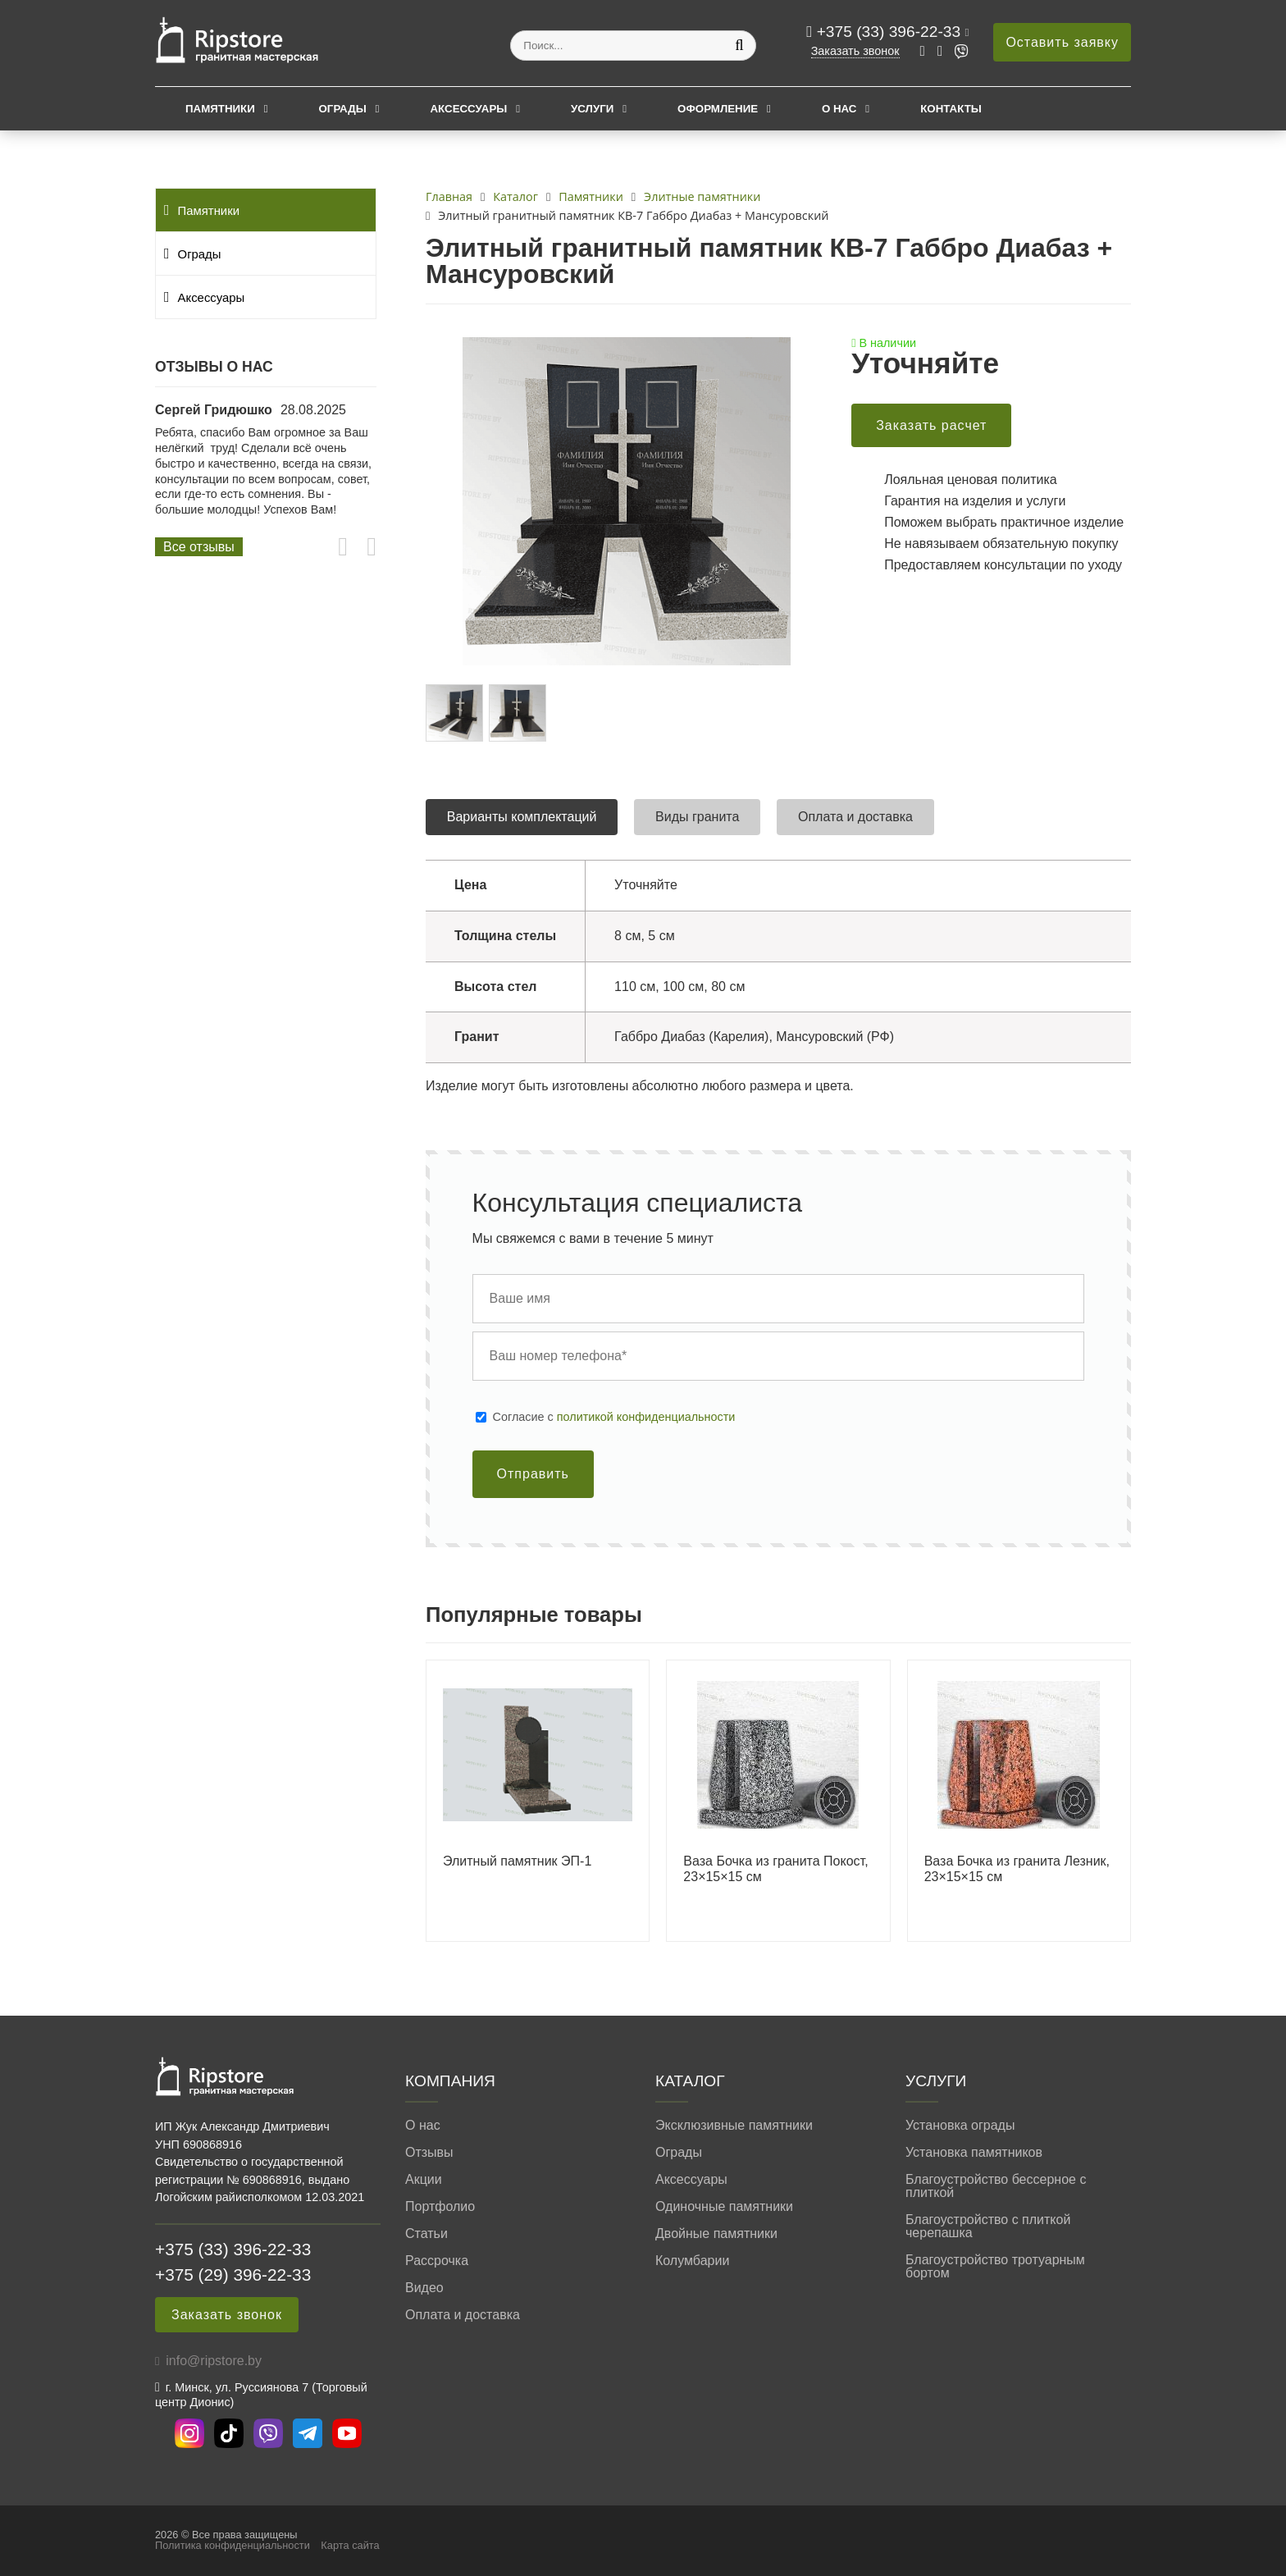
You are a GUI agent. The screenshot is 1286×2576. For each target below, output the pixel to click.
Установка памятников (973, 2152)
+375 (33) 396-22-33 (891, 31)
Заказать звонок (855, 50)
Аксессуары (468, 109)
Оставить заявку (1062, 42)
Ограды (343, 109)
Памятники (220, 109)
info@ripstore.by (214, 2361)
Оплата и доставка (462, 2315)
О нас (839, 109)
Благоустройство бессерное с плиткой (995, 2186)
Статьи (426, 2233)
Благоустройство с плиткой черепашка (987, 2226)
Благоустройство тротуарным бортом (995, 2267)
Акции (423, 2179)
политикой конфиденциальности (646, 1416)
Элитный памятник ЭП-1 (517, 1861)
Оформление (717, 109)
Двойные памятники (716, 2233)
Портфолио (440, 2206)
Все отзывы (199, 547)
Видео (424, 2288)
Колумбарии (692, 2261)
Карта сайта (350, 2545)
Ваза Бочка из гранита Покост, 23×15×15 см (775, 1869)
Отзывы (429, 2152)
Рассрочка (436, 2261)
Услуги (592, 109)
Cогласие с (614, 1417)
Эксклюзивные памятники (734, 2125)
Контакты (951, 109)
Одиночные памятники (724, 2206)
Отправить (533, 1474)
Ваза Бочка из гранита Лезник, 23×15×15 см (1017, 1869)
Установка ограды (960, 2125)
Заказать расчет (931, 425)
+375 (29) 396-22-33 (233, 2274)
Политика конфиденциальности (232, 2545)
